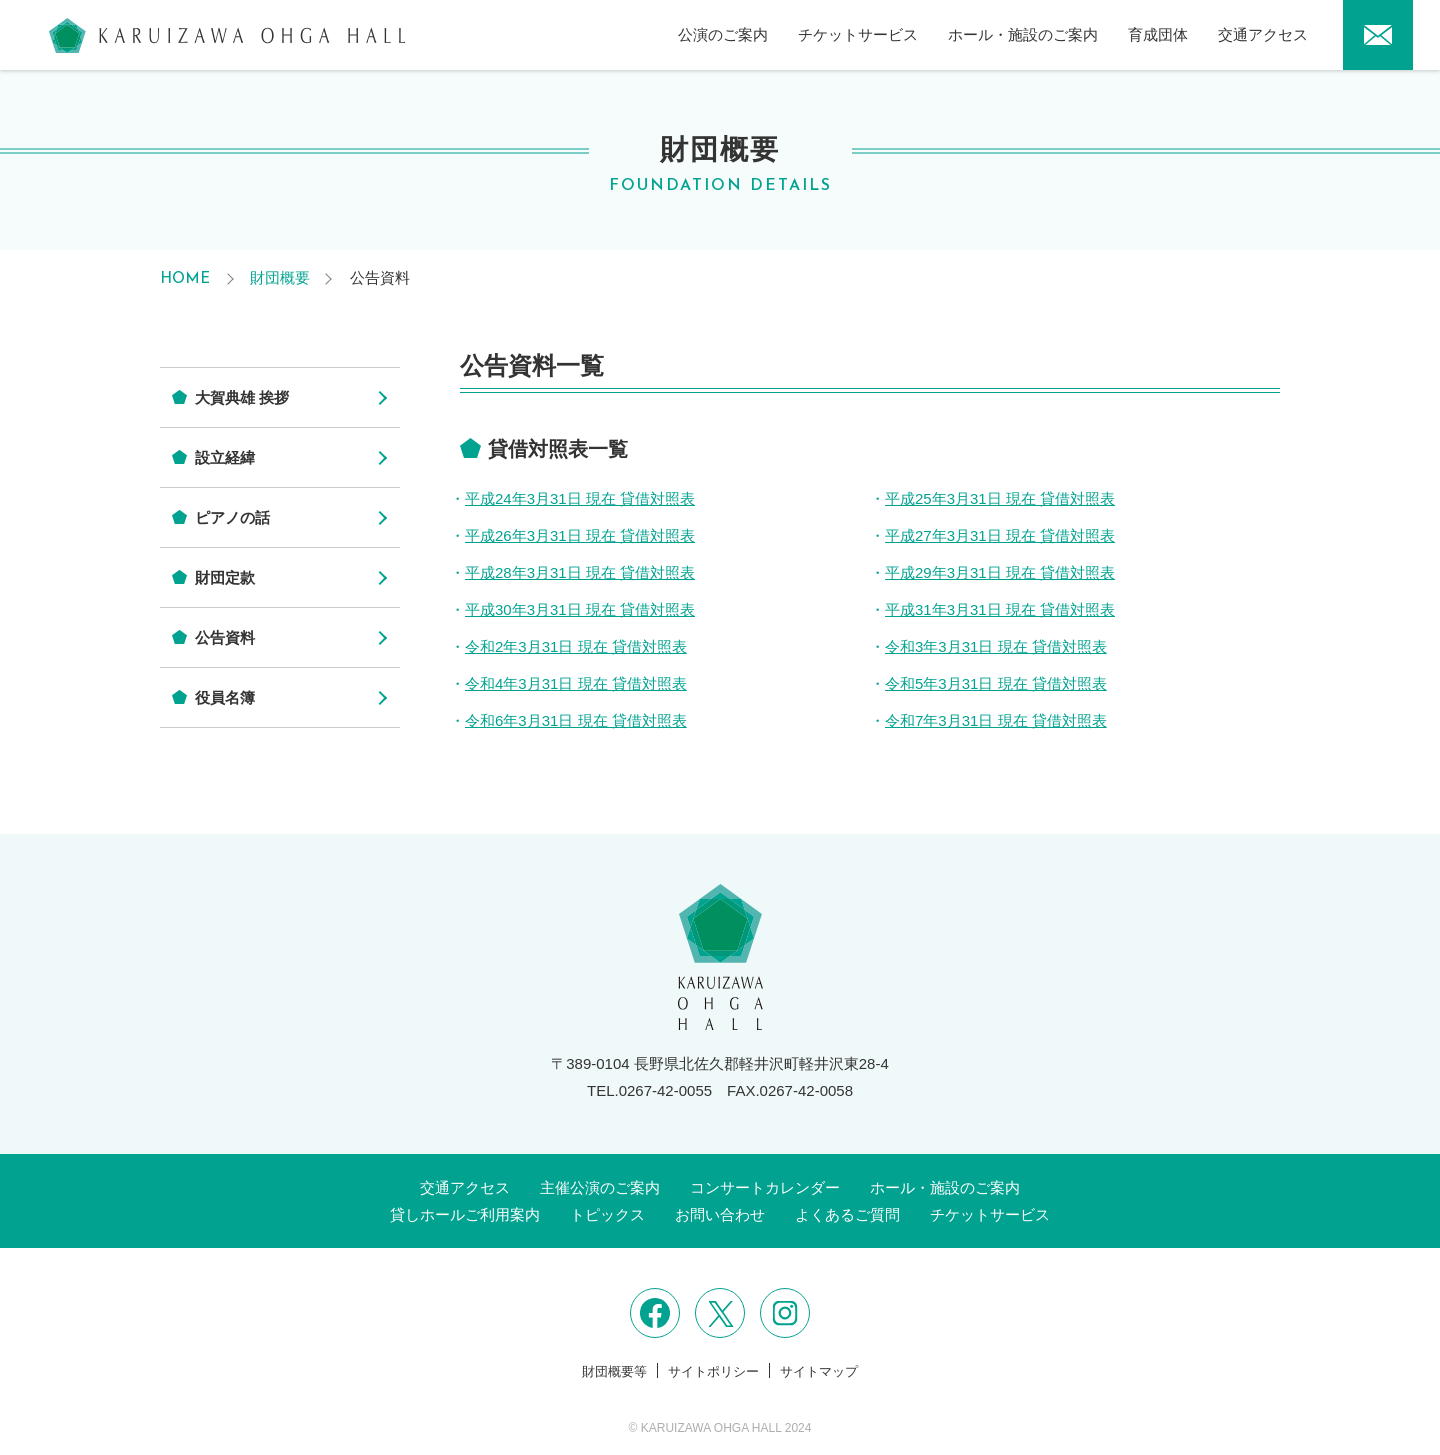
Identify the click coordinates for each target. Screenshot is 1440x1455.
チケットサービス (858, 34)
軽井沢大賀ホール (227, 35)
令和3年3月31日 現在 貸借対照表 (996, 646)
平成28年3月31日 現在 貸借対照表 (580, 572)
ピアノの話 (232, 517)
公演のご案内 (723, 34)
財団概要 (280, 277)
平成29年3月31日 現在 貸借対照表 (1000, 572)
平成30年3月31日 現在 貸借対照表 (580, 609)
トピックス (607, 1214)
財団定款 (225, 577)
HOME (185, 279)
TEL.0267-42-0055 (649, 1090)
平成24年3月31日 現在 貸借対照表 (580, 498)
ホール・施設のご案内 (1023, 34)
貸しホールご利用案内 (465, 1214)
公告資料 (225, 637)
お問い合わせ (720, 1214)
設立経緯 (225, 457)
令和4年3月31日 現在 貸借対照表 (576, 683)
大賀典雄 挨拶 (242, 397)
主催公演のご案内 (600, 1187)
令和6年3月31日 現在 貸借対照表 (576, 720)
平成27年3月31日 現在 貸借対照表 (1000, 535)
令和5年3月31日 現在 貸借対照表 (996, 683)
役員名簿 (225, 697)
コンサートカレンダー (765, 1187)
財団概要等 (614, 1371)
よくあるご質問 (847, 1214)
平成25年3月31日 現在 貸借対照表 (1000, 498)
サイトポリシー (713, 1371)
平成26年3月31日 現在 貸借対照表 (580, 535)
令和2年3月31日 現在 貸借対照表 (576, 646)
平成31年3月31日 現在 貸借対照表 (1000, 609)
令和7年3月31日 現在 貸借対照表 (996, 720)
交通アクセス (1263, 34)
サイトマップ (819, 1371)
